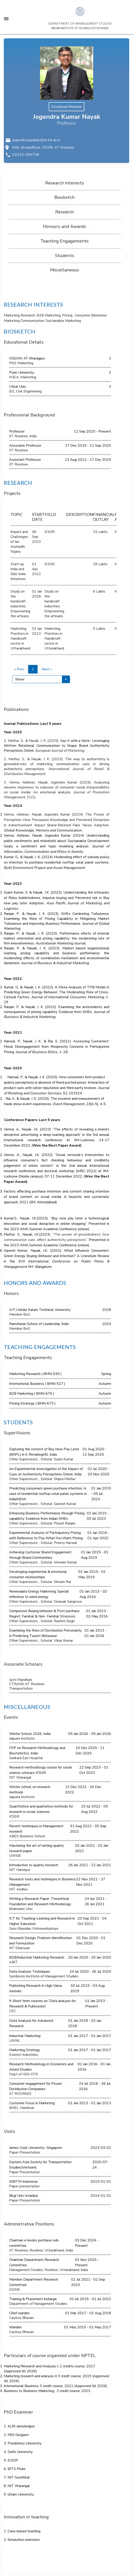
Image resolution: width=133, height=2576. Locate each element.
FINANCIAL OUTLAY (104, 517)
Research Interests (64, 183)
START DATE (38, 517)
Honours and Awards (64, 226)
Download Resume (66, 106)
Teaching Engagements (64, 241)
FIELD (50, 514)
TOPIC (17, 514)
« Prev (19, 669)
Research (64, 212)
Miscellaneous (64, 270)
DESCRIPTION (79, 514)
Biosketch (64, 197)
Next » (47, 669)
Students (64, 255)
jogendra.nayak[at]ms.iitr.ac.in (36, 140)
